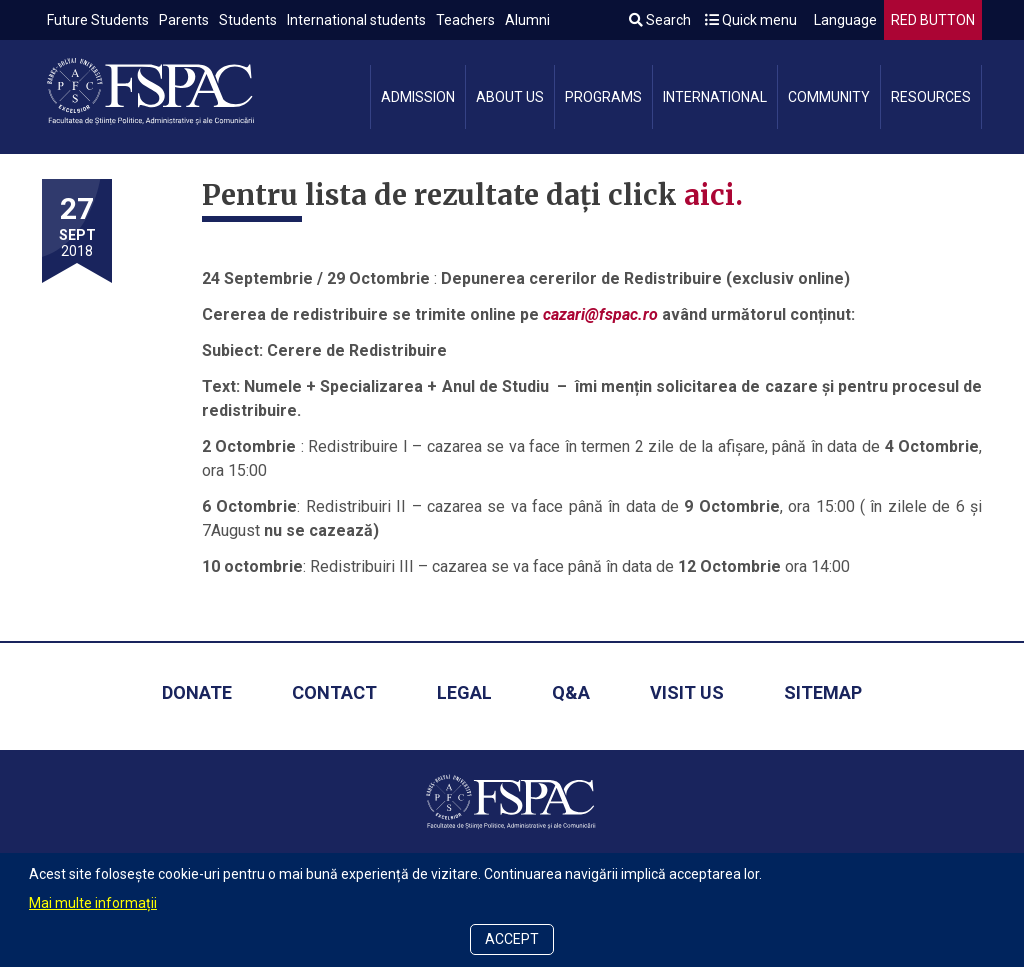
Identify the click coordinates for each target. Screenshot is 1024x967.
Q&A (571, 692)
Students (248, 20)
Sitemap (823, 692)
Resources (931, 97)
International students (356, 20)
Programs (603, 97)
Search (660, 20)
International (715, 97)
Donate (197, 692)
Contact (334, 692)
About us (510, 97)
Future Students (98, 20)
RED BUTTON (933, 20)
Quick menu (751, 20)
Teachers (465, 20)
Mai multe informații (93, 903)
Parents (184, 20)
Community (829, 97)
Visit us (687, 692)
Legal (464, 692)
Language (844, 20)
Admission (418, 97)
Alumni (527, 20)
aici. (713, 195)
